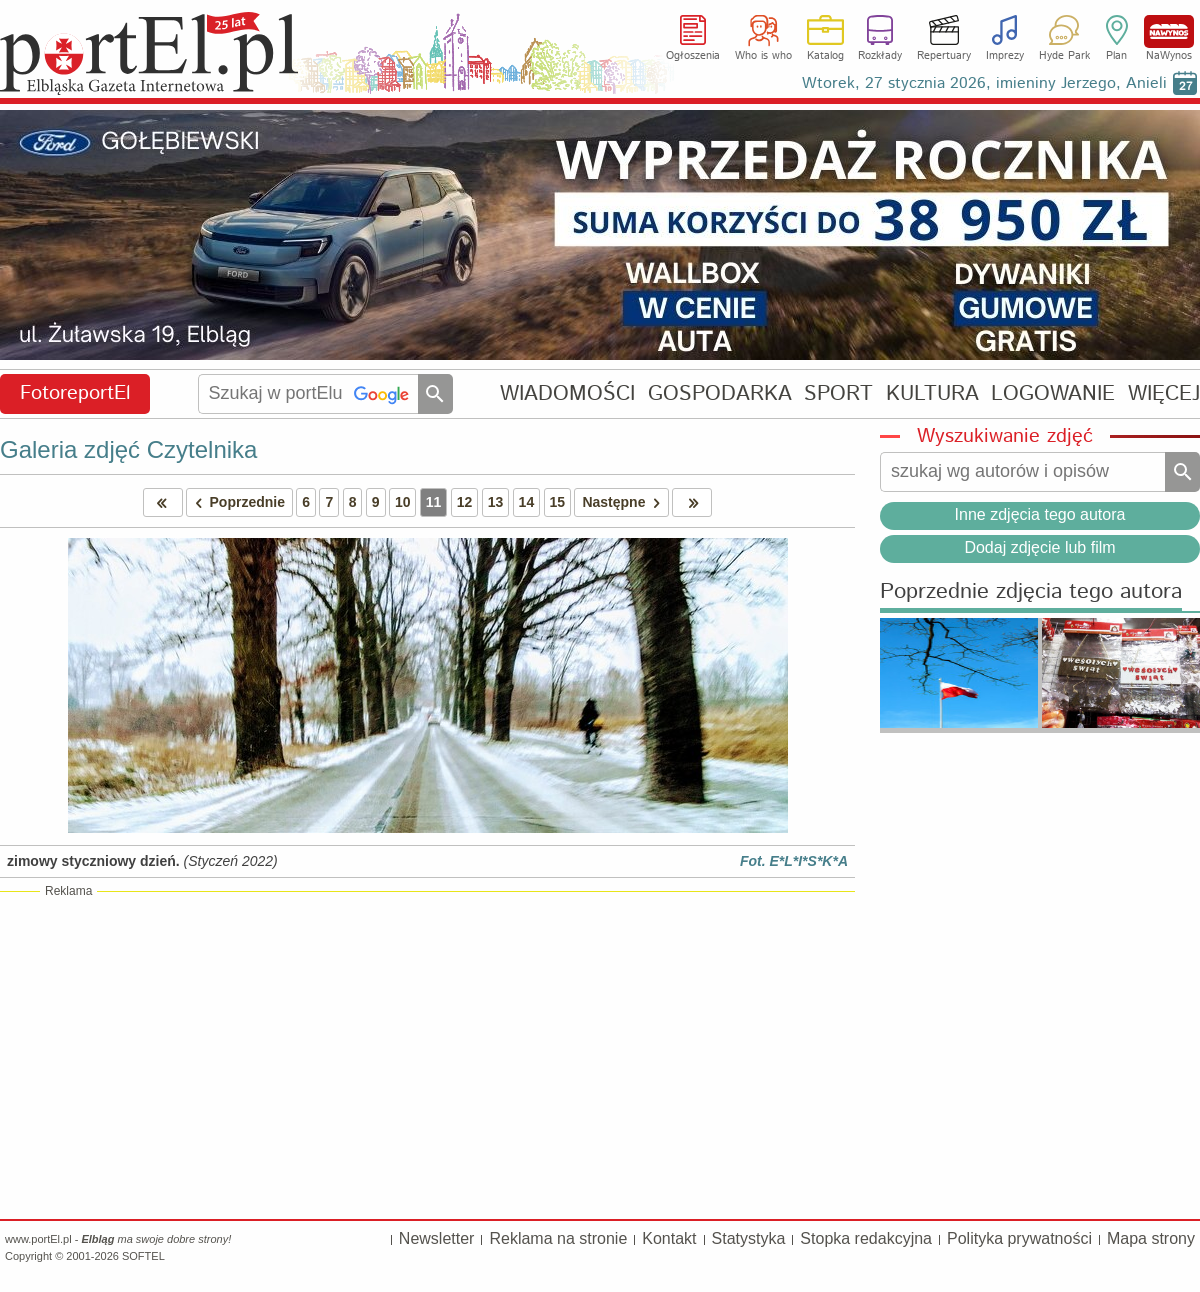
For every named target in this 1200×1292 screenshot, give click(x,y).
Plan (1116, 56)
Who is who (763, 56)
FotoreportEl (75, 393)
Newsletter (437, 1238)
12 (465, 502)
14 (527, 502)
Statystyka (749, 1238)
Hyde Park (1064, 56)
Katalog (825, 56)
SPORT (838, 393)
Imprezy (1005, 56)
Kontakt (669, 1238)
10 (403, 502)
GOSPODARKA (720, 393)
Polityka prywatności (1019, 1238)
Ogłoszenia (693, 56)
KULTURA (932, 393)
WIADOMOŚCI (567, 393)
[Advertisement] (427, 1054)
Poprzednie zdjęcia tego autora (1031, 592)
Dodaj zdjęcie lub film (1039, 547)
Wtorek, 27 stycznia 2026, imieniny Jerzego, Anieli (984, 83)
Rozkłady (880, 56)
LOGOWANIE (1053, 393)
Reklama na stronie (558, 1238)
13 (496, 502)
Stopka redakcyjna (866, 1238)
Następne (624, 502)
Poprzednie (236, 502)
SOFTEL (143, 1256)
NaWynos (1169, 31)
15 (558, 502)
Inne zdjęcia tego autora (1040, 514)
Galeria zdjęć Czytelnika (128, 449)
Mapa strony (1151, 1238)
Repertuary (944, 56)
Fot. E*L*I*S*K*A (794, 861)
